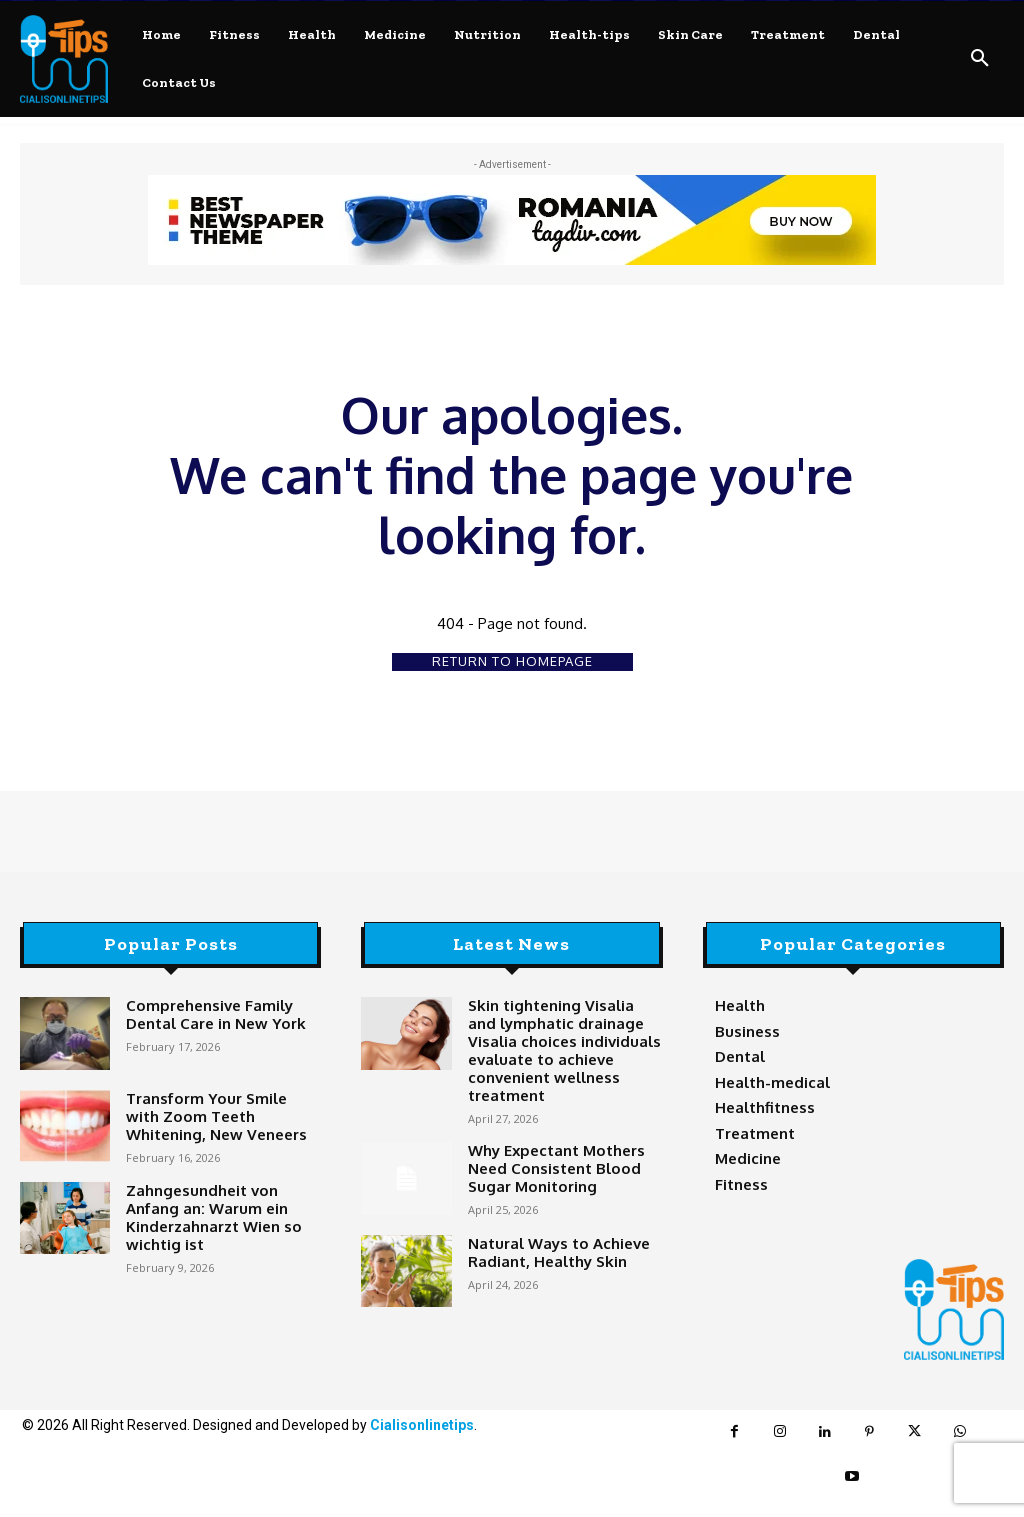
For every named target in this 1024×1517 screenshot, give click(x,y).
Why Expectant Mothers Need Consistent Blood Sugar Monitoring (561, 1135)
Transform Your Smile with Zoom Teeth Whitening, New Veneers (217, 1112)
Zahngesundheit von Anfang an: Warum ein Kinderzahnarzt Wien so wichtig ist (222, 1205)
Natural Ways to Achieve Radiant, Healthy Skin (546, 1220)
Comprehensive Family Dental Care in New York (222, 1013)
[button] (980, 59)
